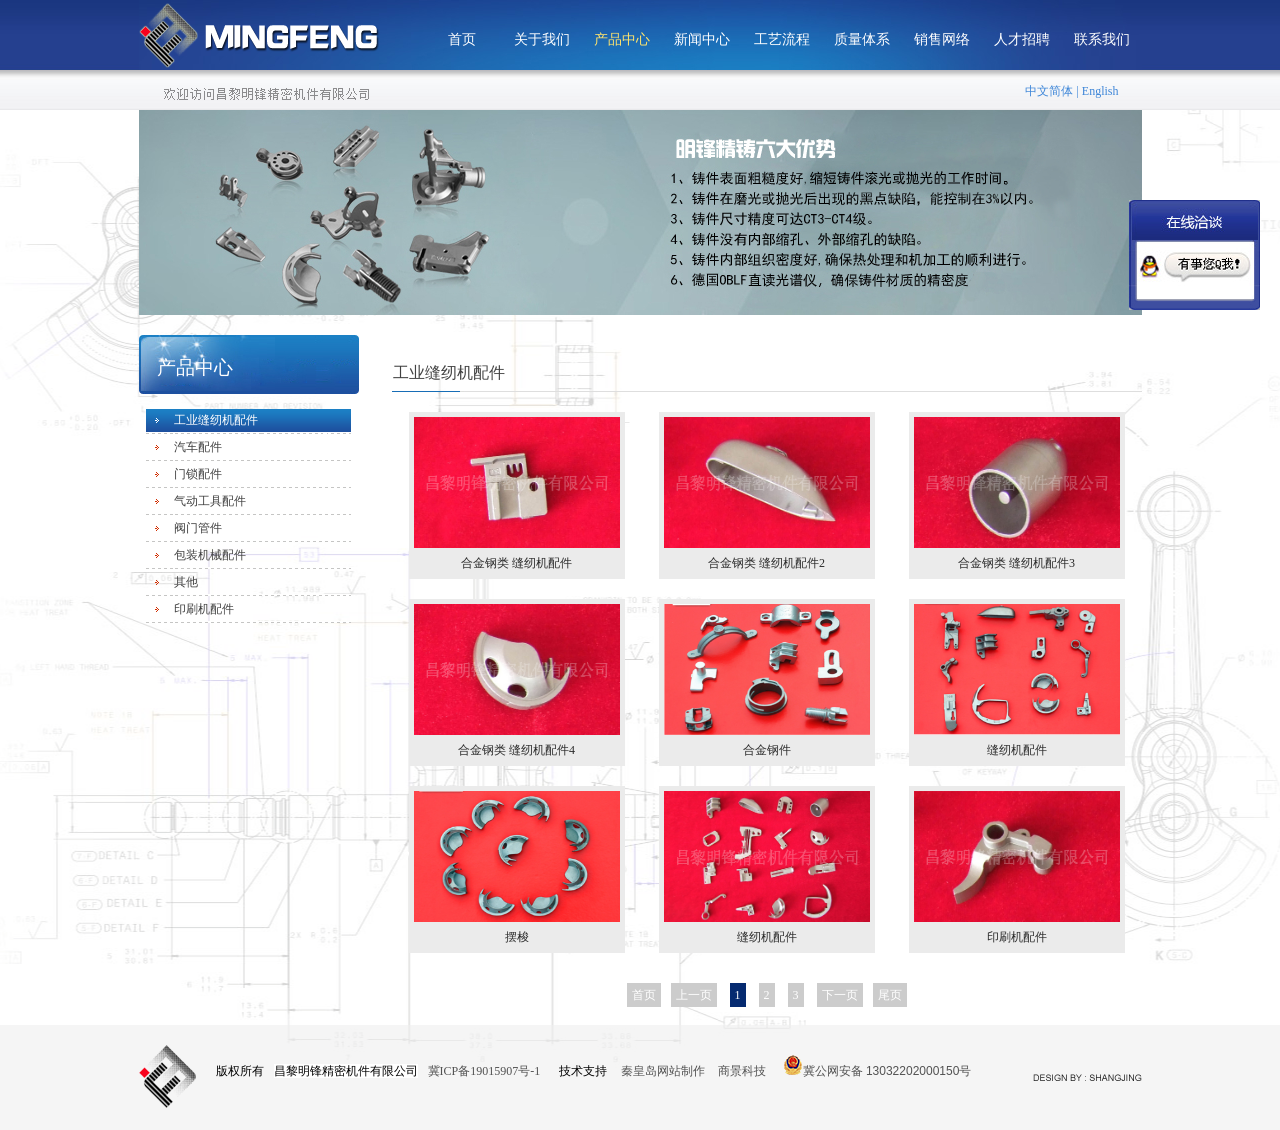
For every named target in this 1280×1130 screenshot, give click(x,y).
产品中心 (622, 39)
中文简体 (1049, 91)
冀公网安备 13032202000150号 (877, 1065)
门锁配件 (198, 474)
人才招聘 (1022, 39)
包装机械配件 (210, 555)
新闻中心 (702, 39)
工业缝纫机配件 (216, 420)
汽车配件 (198, 447)
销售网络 (942, 39)
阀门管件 (198, 528)
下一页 (840, 995)
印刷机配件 (204, 609)
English (1100, 91)
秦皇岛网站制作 (664, 1071)
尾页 (890, 995)
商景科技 (742, 1071)
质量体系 (862, 39)
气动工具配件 (210, 501)
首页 (462, 39)
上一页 (694, 995)
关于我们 (542, 39)
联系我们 (1102, 39)
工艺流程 (782, 39)
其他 (186, 582)
